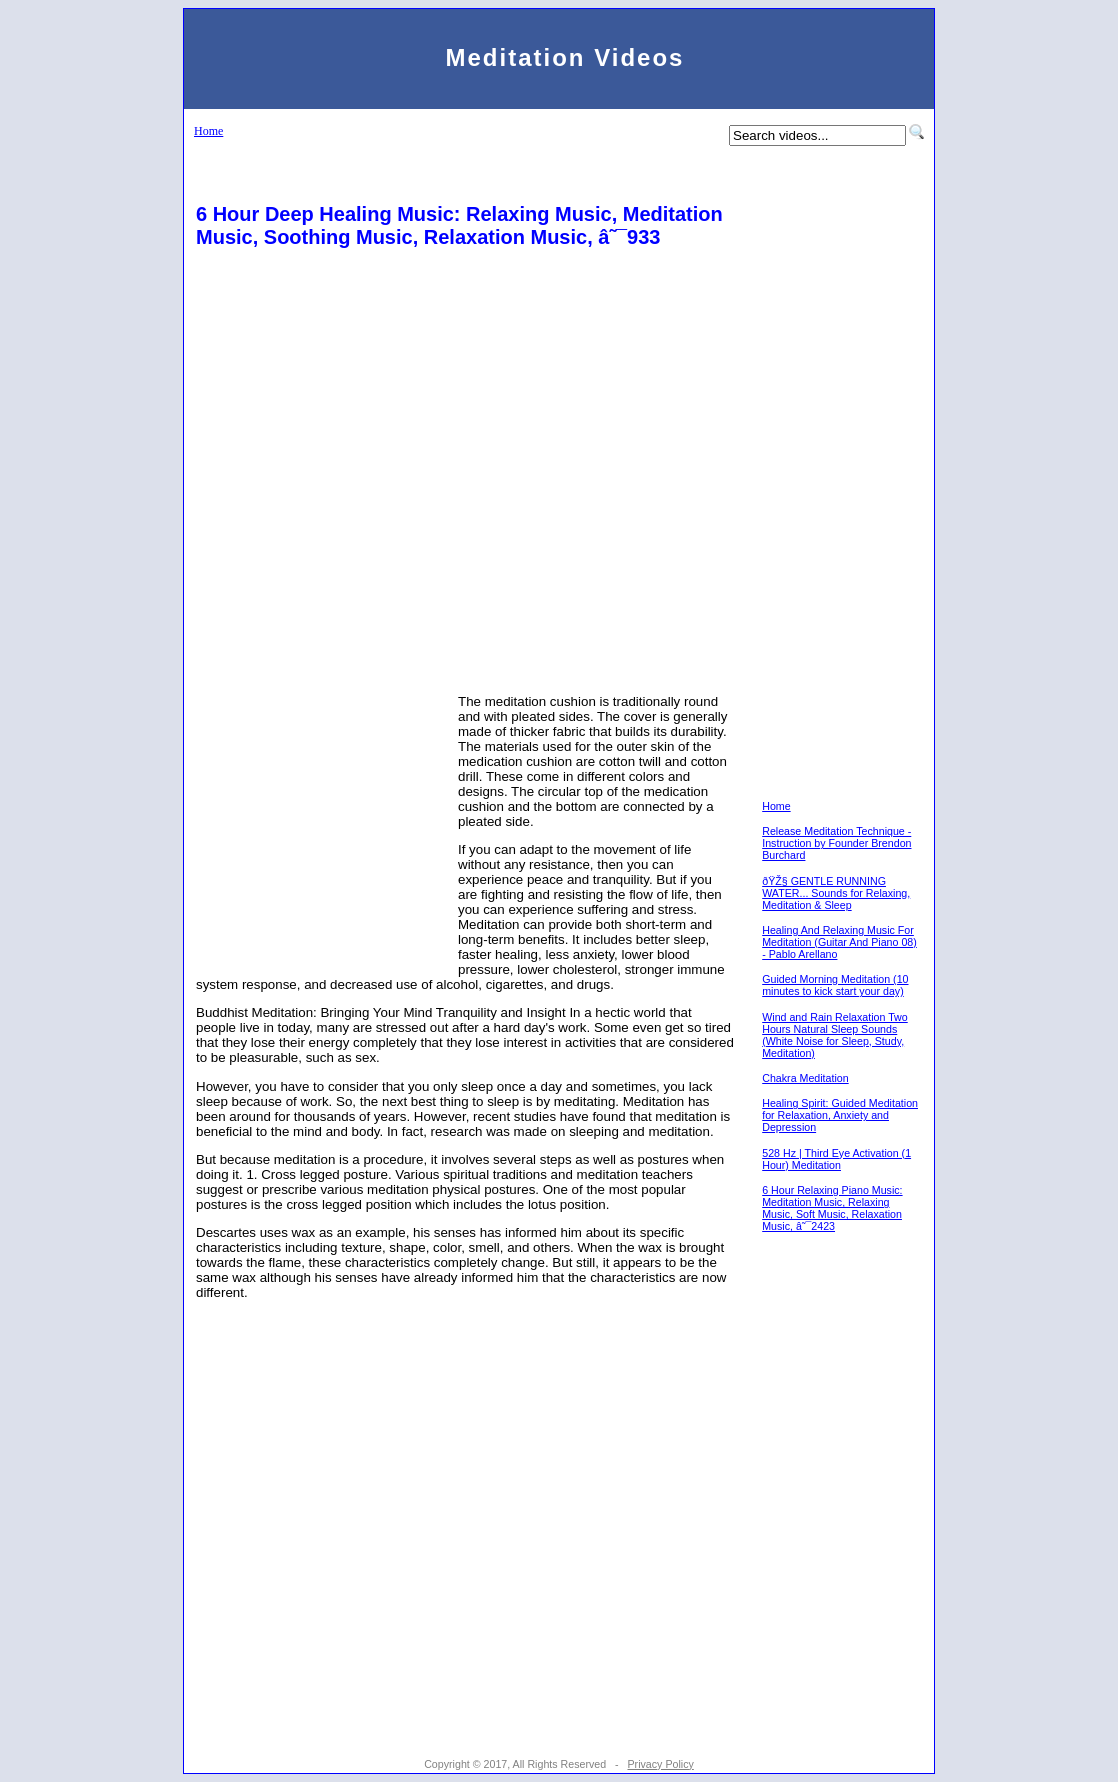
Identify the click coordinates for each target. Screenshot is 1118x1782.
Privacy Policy (660, 1764)
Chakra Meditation (805, 1078)
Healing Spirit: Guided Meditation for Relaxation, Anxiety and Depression (840, 1115)
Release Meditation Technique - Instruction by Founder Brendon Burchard (836, 843)
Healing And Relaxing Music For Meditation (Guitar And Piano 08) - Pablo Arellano (839, 942)
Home (208, 131)
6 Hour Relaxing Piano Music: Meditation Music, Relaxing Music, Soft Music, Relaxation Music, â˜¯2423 (832, 1208)
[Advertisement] (465, 307)
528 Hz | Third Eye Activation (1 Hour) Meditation (836, 1159)
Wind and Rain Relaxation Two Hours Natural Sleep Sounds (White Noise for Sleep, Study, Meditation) (835, 1035)
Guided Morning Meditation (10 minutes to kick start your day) (835, 985)
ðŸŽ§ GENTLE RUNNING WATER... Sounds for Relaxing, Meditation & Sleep (836, 893)
